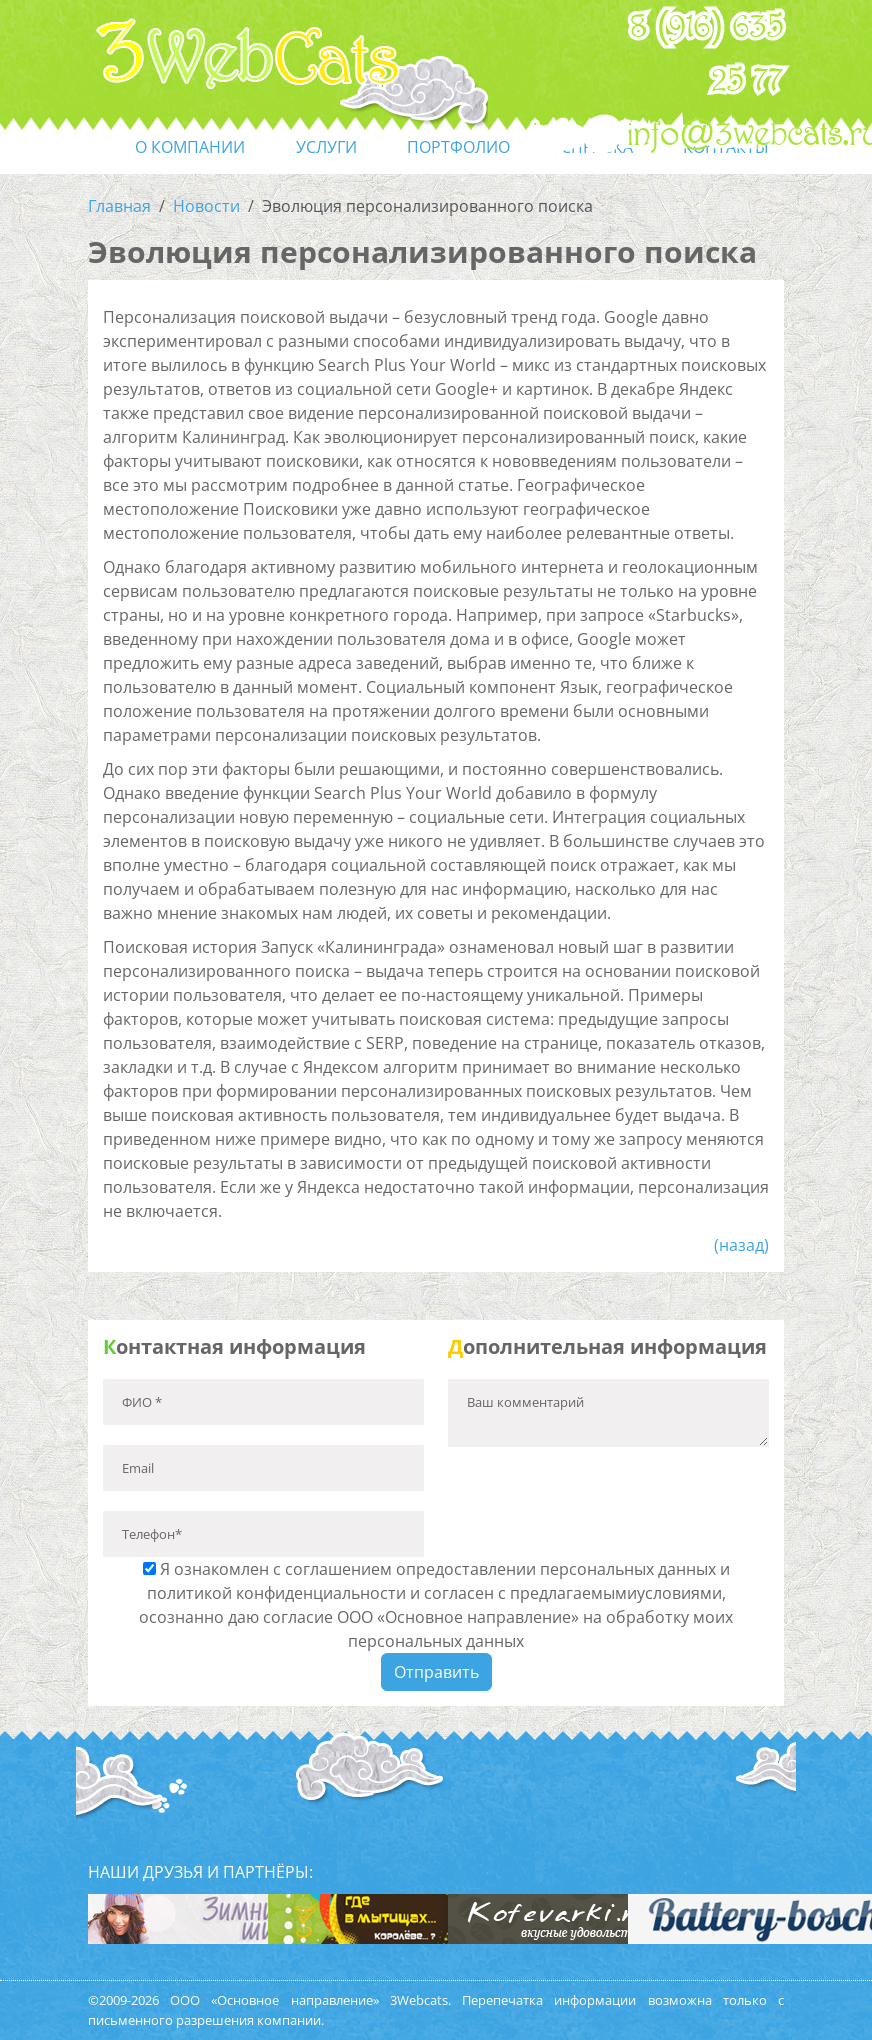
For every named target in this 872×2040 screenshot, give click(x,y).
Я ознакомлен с (436, 1605)
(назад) (741, 1245)
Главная (119, 206)
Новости (206, 206)
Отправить (436, 1672)
